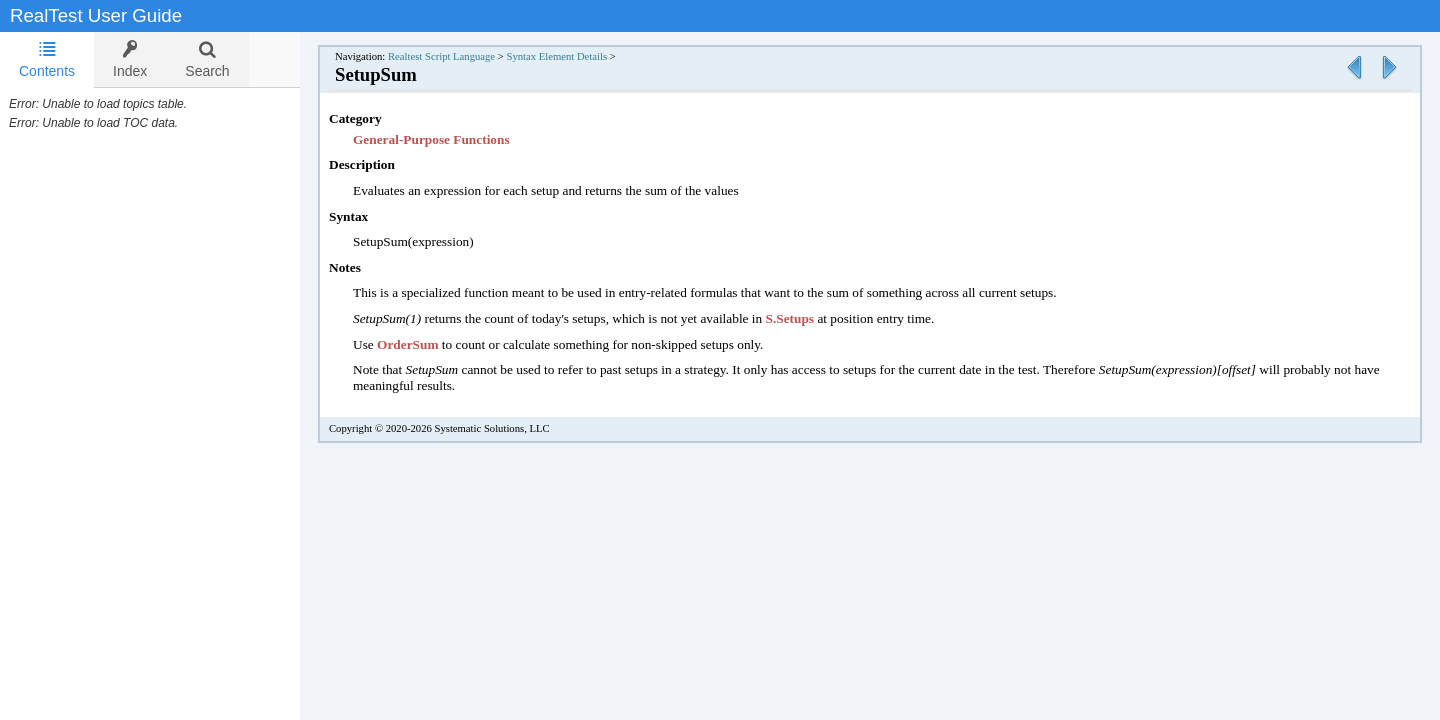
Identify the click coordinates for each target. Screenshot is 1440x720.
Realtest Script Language (461, 56)
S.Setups (810, 318)
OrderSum (429, 344)
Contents (47, 59)
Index (130, 59)
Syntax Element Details (576, 56)
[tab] (47, 60)
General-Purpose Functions (451, 139)
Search (207, 59)
